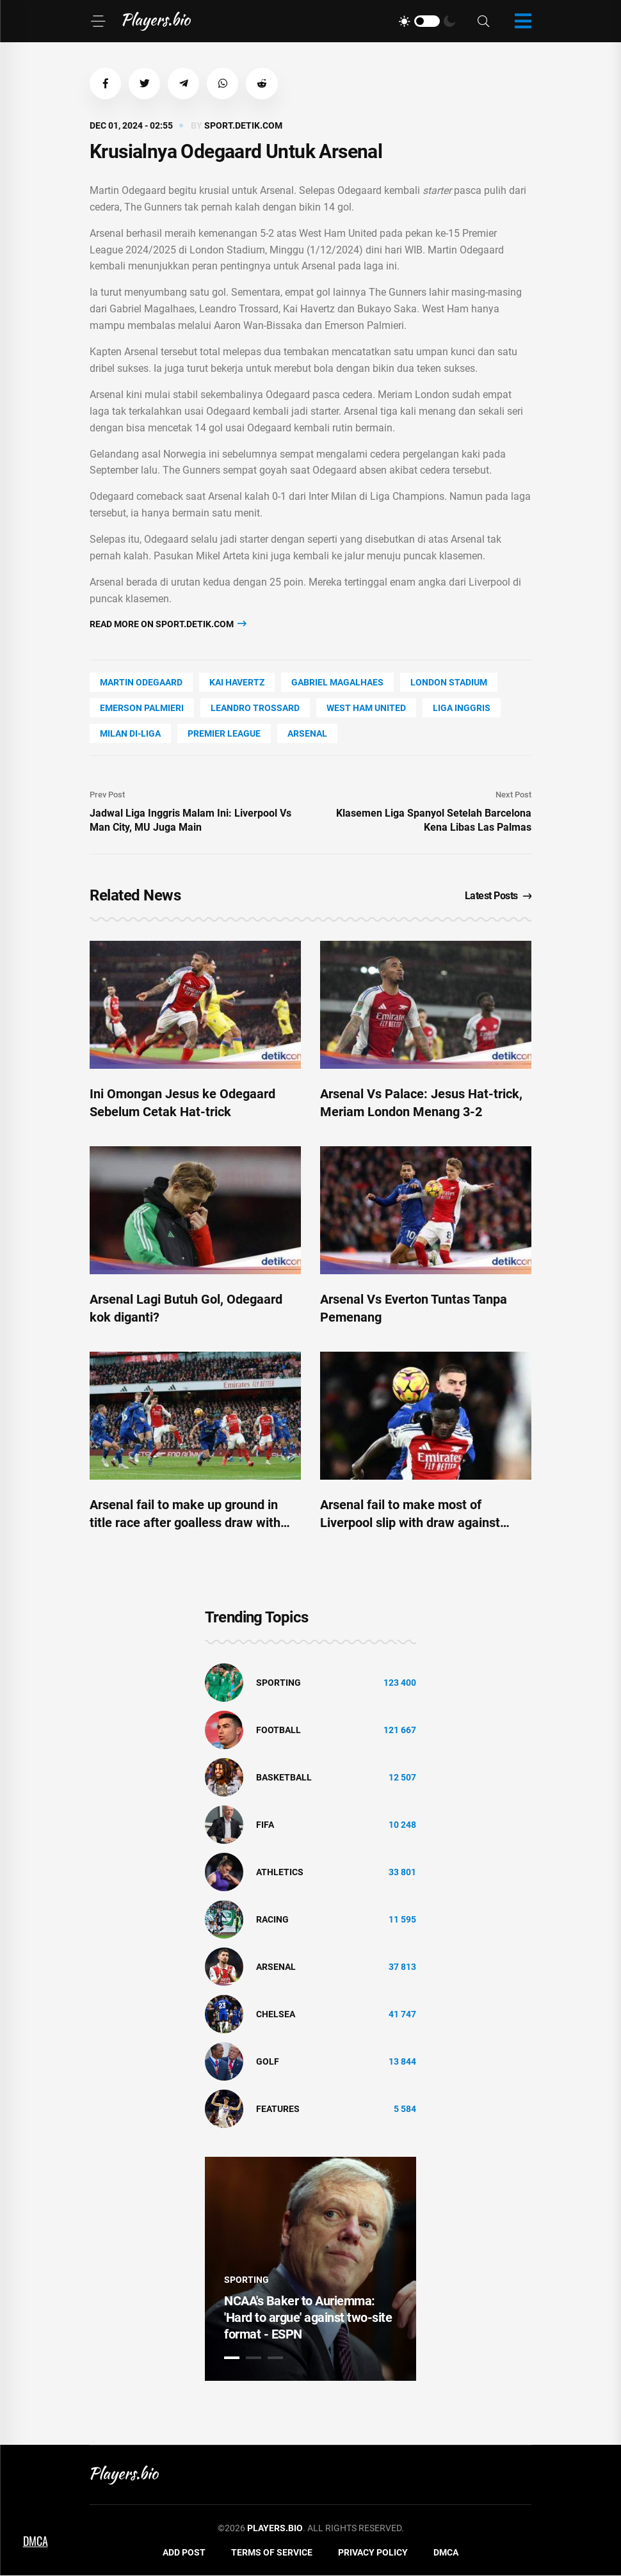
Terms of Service (271, 2553)
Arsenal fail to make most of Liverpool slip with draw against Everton (410, 1523)
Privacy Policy (373, 2553)
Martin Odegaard (141, 683)
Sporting (278, 1683)
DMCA (445, 2553)
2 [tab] (253, 2358)
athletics (279, 1873)
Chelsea (275, 2015)
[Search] (483, 21)
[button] (106, 84)
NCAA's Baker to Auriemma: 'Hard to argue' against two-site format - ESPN (308, 2318)
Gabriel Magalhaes (337, 683)
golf (267, 2062)
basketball (284, 1778)
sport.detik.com (243, 126)
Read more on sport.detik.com (168, 624)
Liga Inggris (461, 708)
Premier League (224, 734)
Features (278, 2109)
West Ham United (366, 708)
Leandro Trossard (255, 708)
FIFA (265, 1825)
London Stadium (448, 683)
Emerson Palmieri (142, 708)
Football (278, 1730)
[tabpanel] (310, 2269)
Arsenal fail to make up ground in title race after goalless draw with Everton (185, 1523)
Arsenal (307, 734)
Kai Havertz (236, 683)
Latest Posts (498, 896)
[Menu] (98, 21)
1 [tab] (231, 2358)
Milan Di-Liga (130, 734)
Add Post (184, 2553)
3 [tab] (275, 2358)
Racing (272, 1920)
